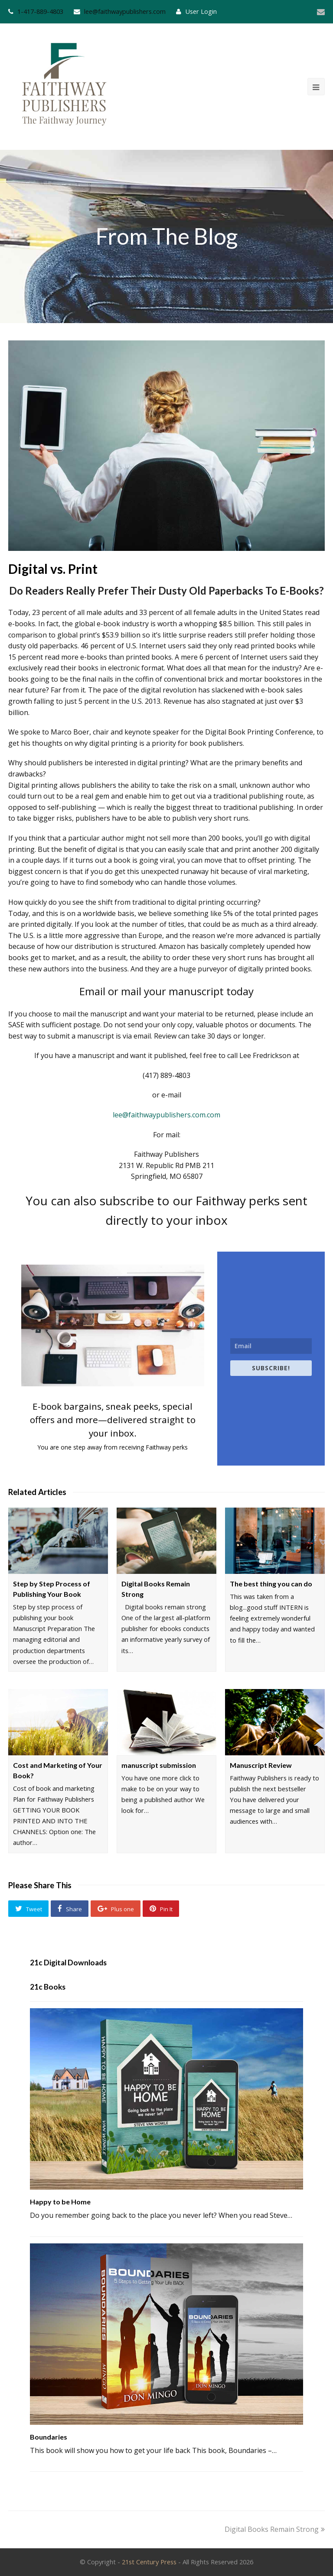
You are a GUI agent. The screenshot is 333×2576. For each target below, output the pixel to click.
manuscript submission (158, 1765)
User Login (201, 11)
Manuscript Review (261, 1765)
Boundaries (48, 2437)
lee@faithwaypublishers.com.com (166, 1115)
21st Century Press (149, 2561)
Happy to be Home (60, 2201)
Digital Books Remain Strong (275, 2529)
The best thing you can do (271, 1583)
